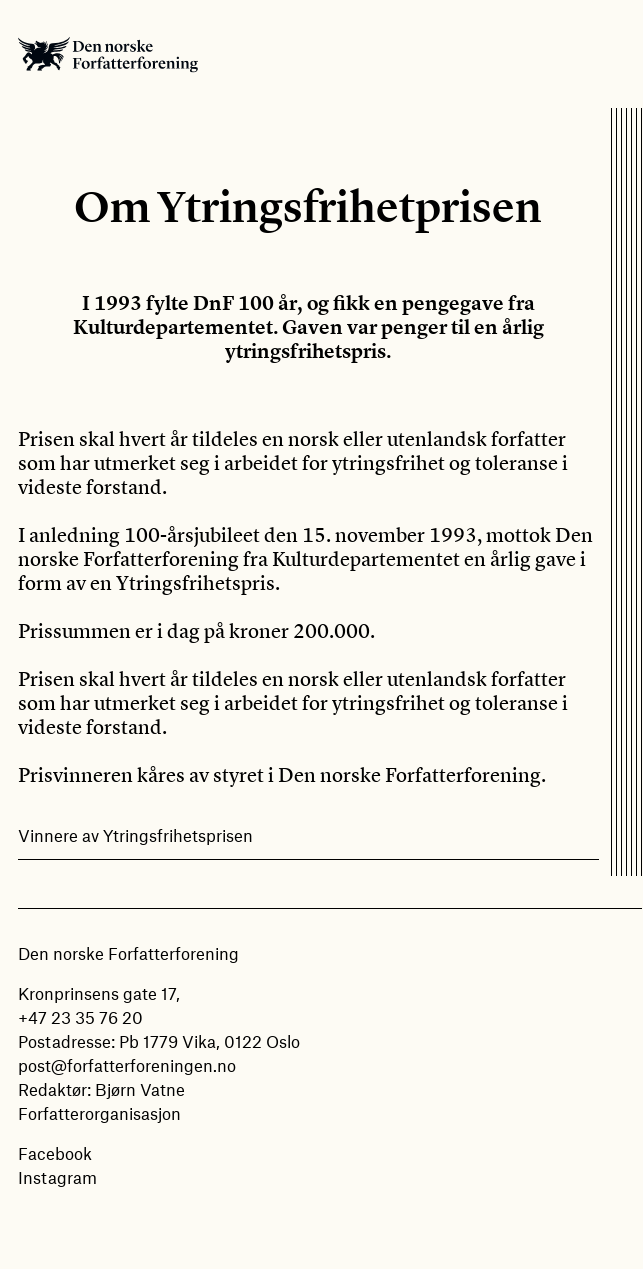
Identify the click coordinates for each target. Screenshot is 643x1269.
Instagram (57, 1177)
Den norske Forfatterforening (108, 54)
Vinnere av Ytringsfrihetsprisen (135, 835)
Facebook (55, 1153)
